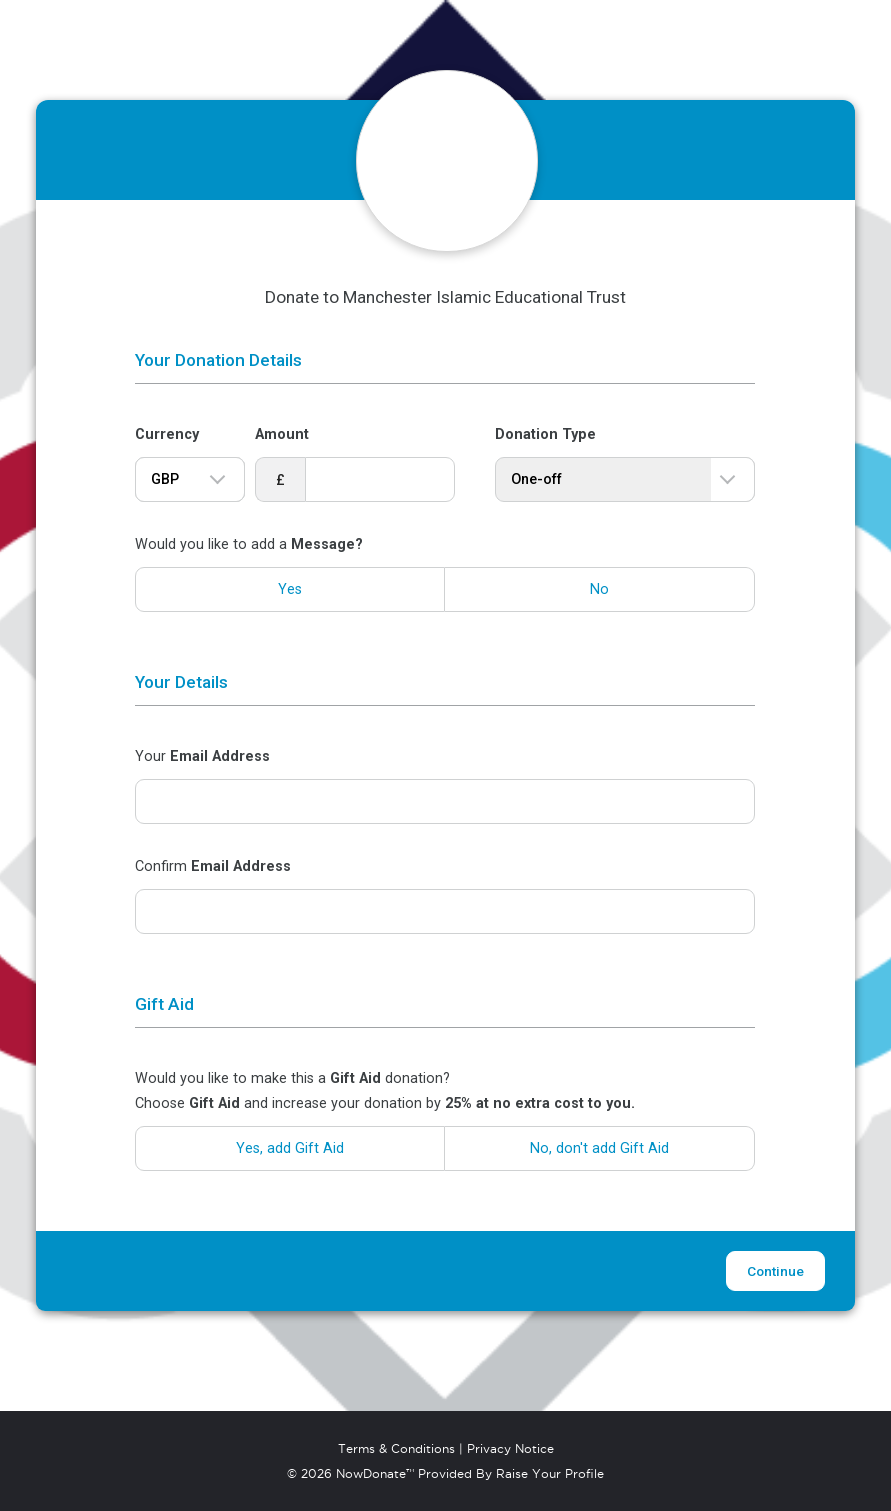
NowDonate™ (375, 1474)
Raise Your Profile (550, 1474)
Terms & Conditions (396, 1449)
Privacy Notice (510, 1449)
